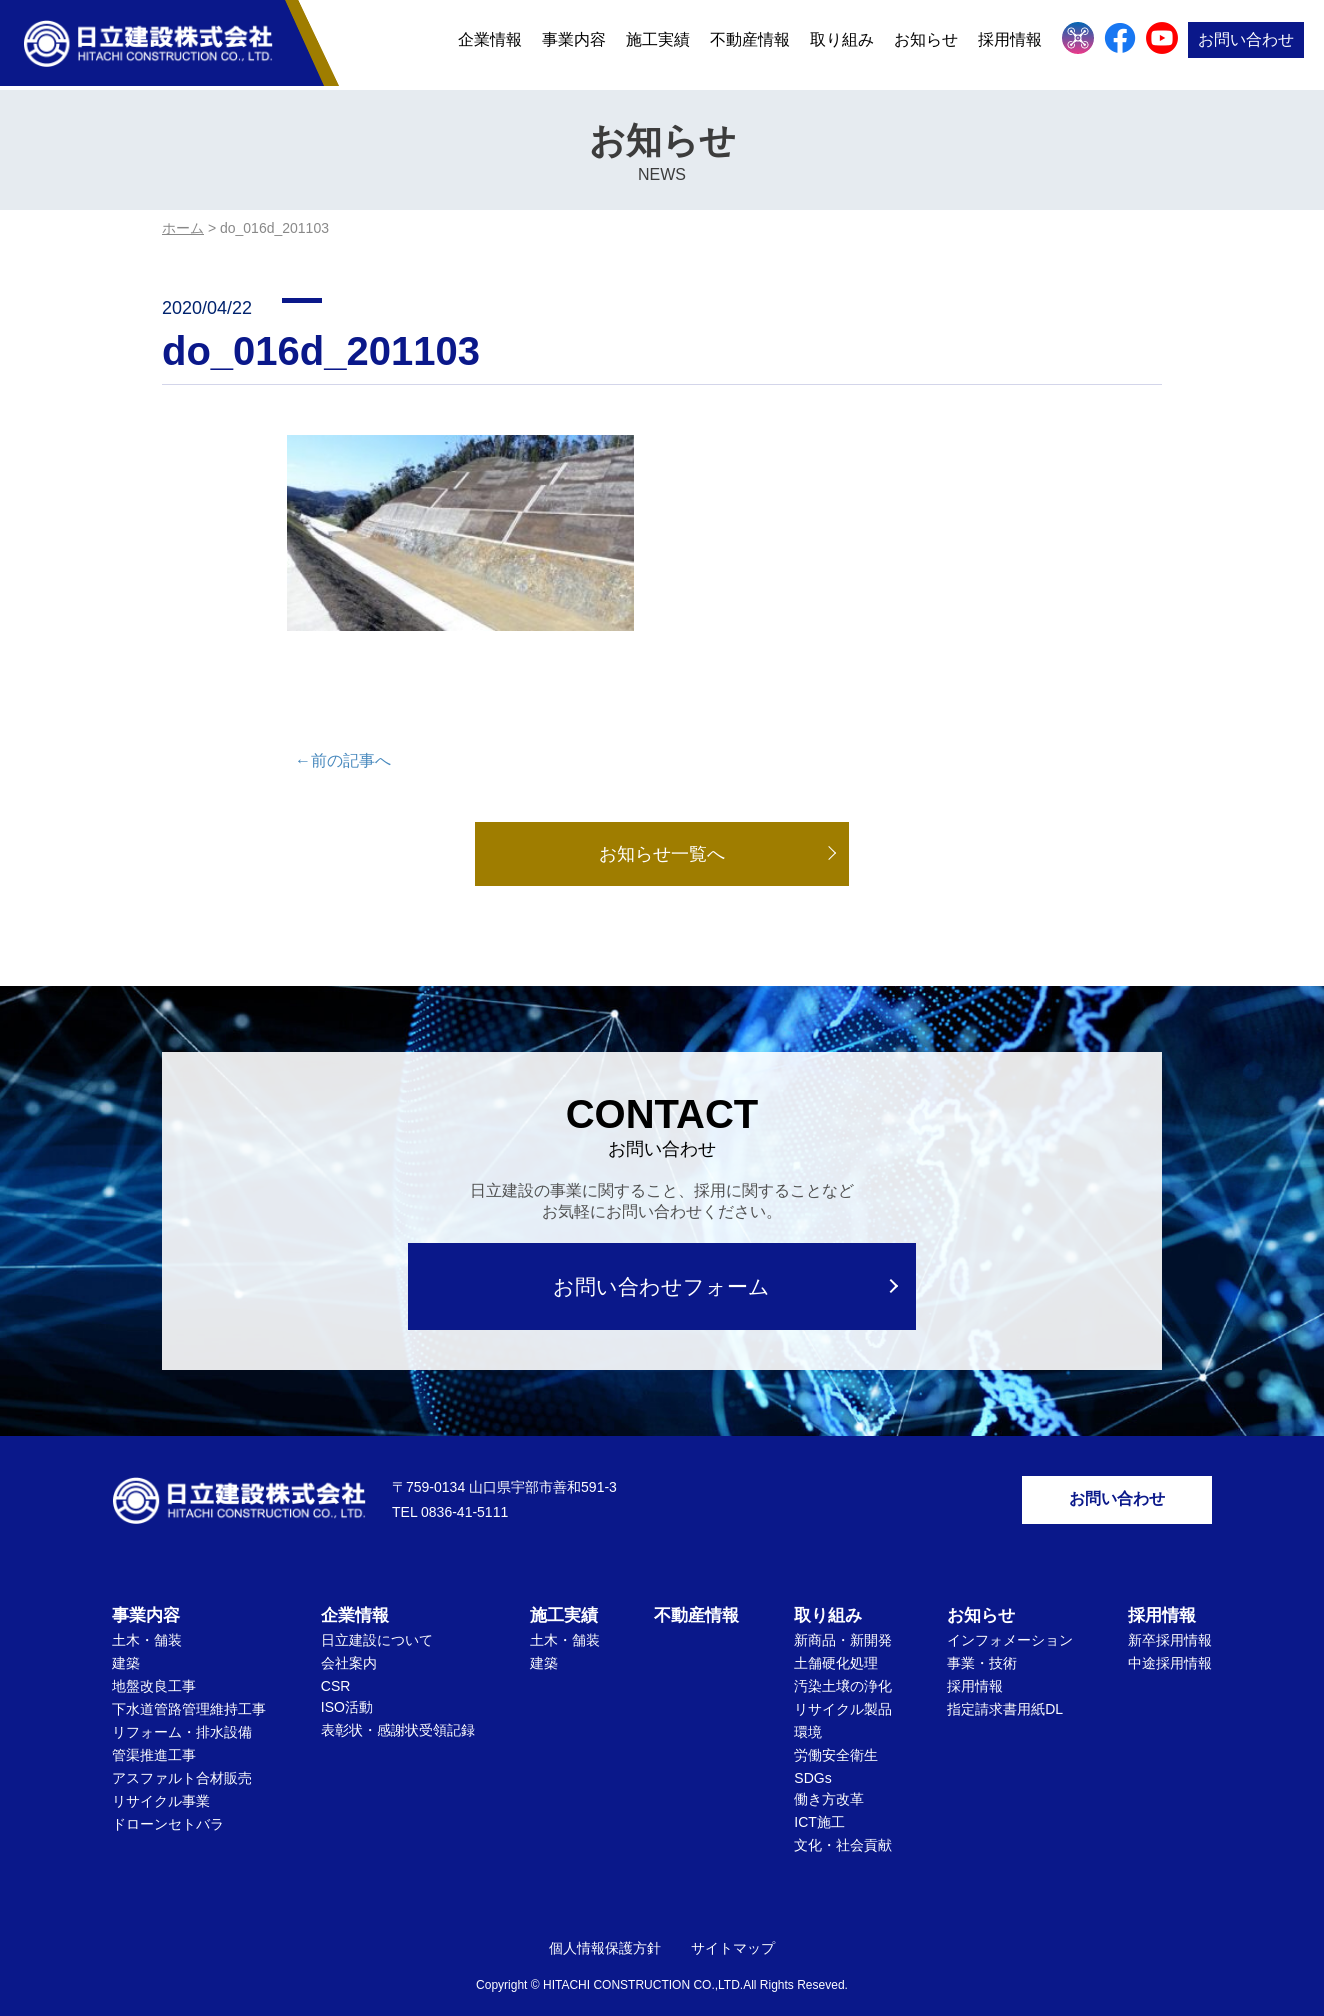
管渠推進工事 (154, 1729)
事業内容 (574, 42)
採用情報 (1010, 42)
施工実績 (658, 42)
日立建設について (377, 1614)
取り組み (842, 42)
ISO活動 (347, 1681)
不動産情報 (750, 42)
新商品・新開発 (843, 1614)
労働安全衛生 (836, 1729)
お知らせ (926, 42)
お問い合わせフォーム (662, 1259)
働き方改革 (829, 1773)
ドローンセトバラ (168, 1798)
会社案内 (349, 1637)
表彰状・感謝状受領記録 (398, 1704)
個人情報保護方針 (605, 1922)
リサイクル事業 (161, 1775)
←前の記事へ (343, 733)
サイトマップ (733, 1922)
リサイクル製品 (843, 1683)
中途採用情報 (1170, 1637)
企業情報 (490, 42)
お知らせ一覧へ (662, 827)
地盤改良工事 (154, 1660)
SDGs (812, 1752)
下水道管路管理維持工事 (189, 1683)
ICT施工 (819, 1796)
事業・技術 (982, 1637)
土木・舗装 (147, 1614)
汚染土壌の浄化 (843, 1660)
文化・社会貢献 (843, 1819)
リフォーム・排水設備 (182, 1706)
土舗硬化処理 (836, 1637)
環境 (808, 1706)
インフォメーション (1010, 1614)
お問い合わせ (1246, 42)
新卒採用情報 (1170, 1614)
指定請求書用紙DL (1005, 1683)
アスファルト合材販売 (182, 1752)
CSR (336, 1660)
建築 (126, 1637)
